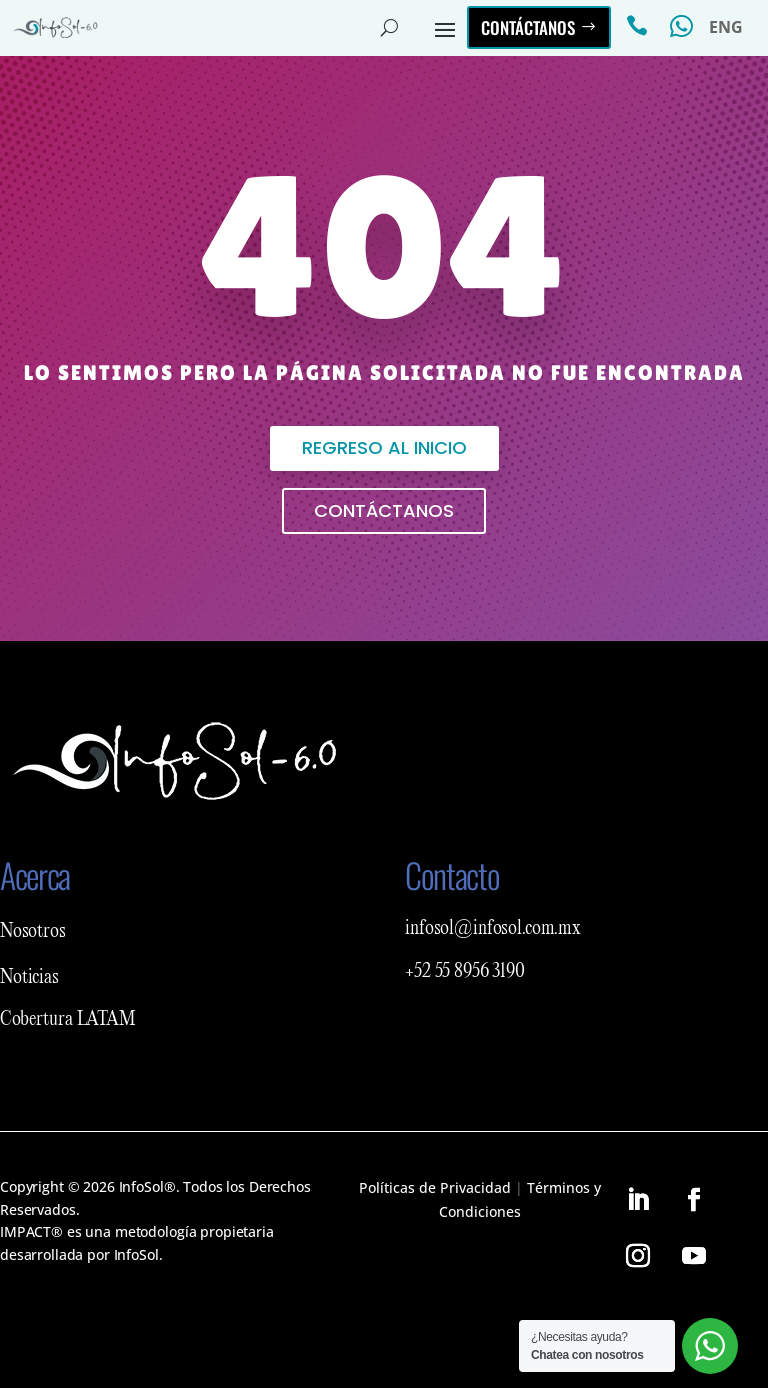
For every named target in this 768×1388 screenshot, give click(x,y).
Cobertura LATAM (68, 1020)
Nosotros (33, 932)
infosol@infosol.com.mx (493, 929)
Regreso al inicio (384, 447)
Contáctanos (528, 27)
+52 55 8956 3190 (465, 972)
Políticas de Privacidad (435, 1187)
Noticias (29, 978)
